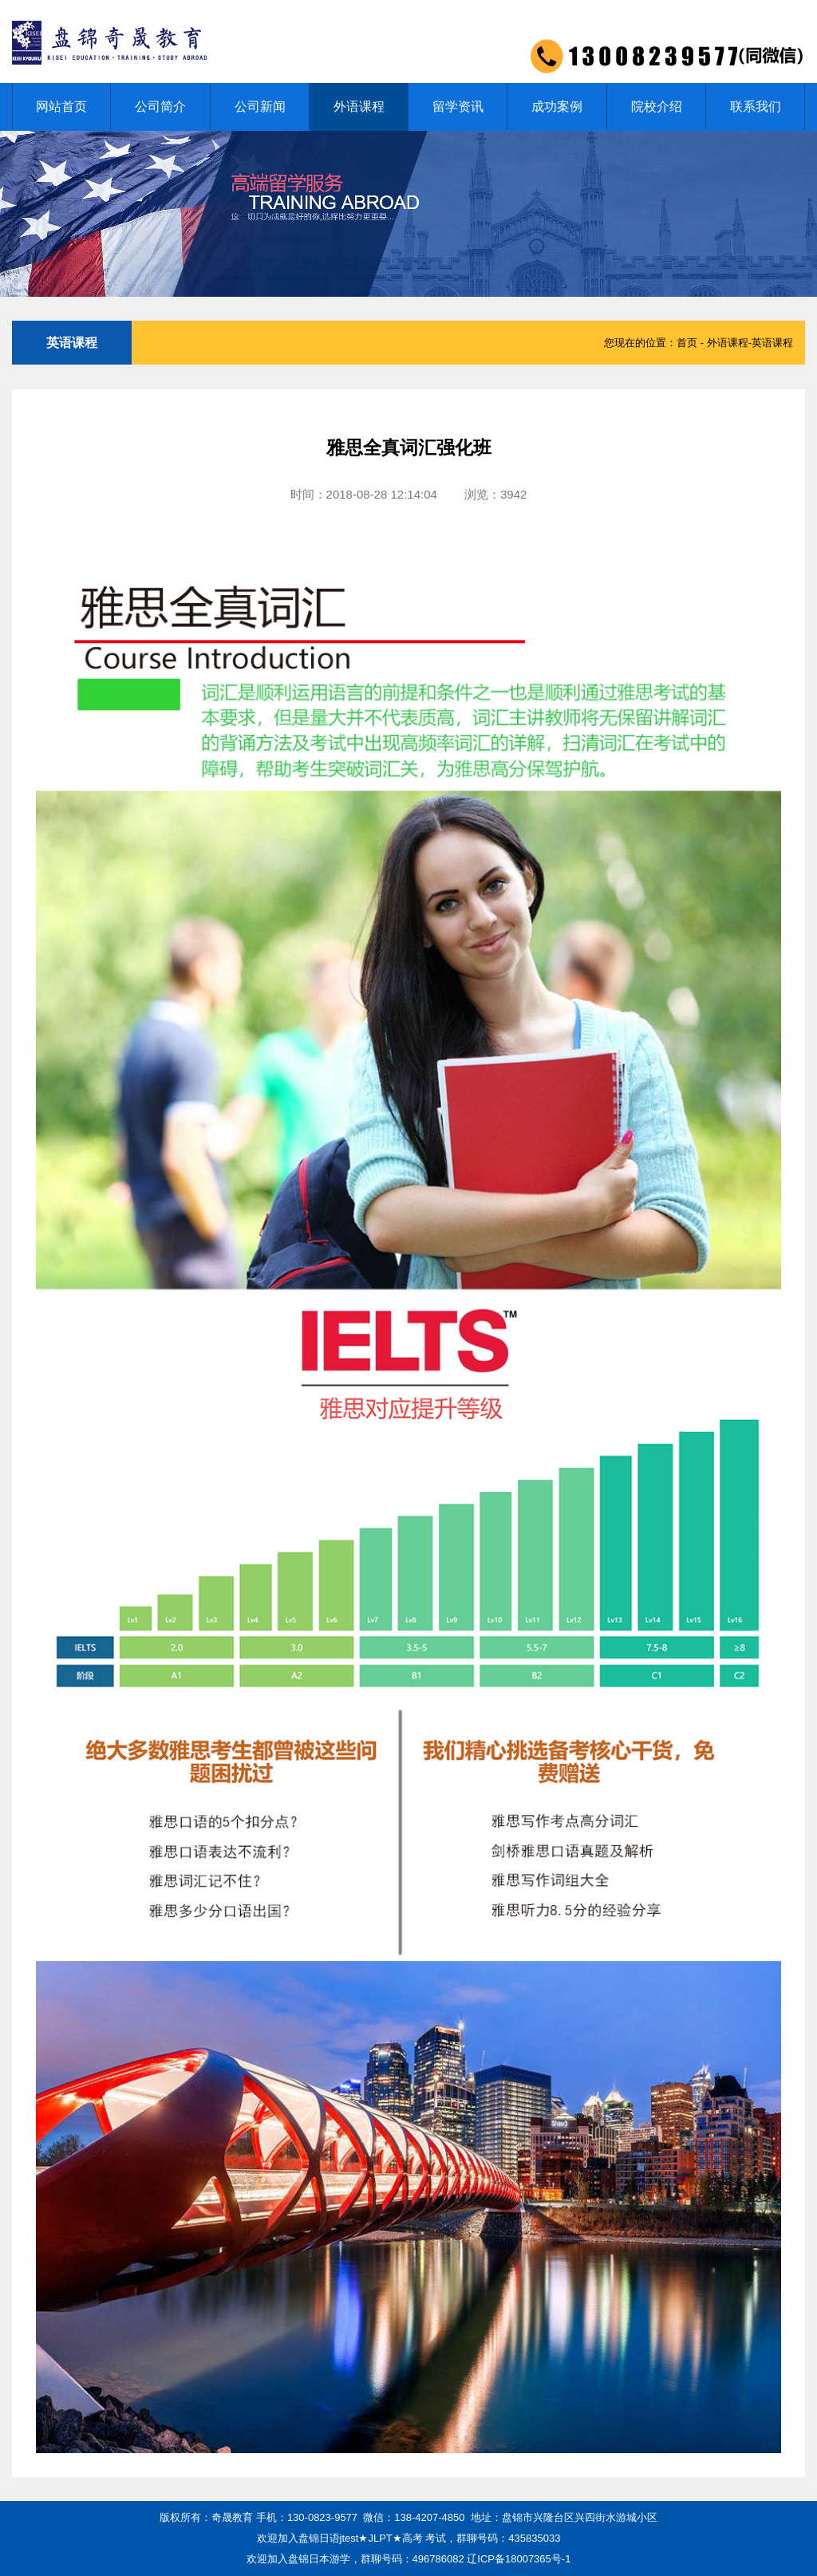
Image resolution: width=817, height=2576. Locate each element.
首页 (687, 343)
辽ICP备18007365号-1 (518, 2559)
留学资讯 (457, 106)
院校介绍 (656, 106)
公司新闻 (260, 106)
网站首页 (61, 106)
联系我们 (755, 106)
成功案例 (556, 106)
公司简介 (160, 106)
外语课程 (359, 106)
